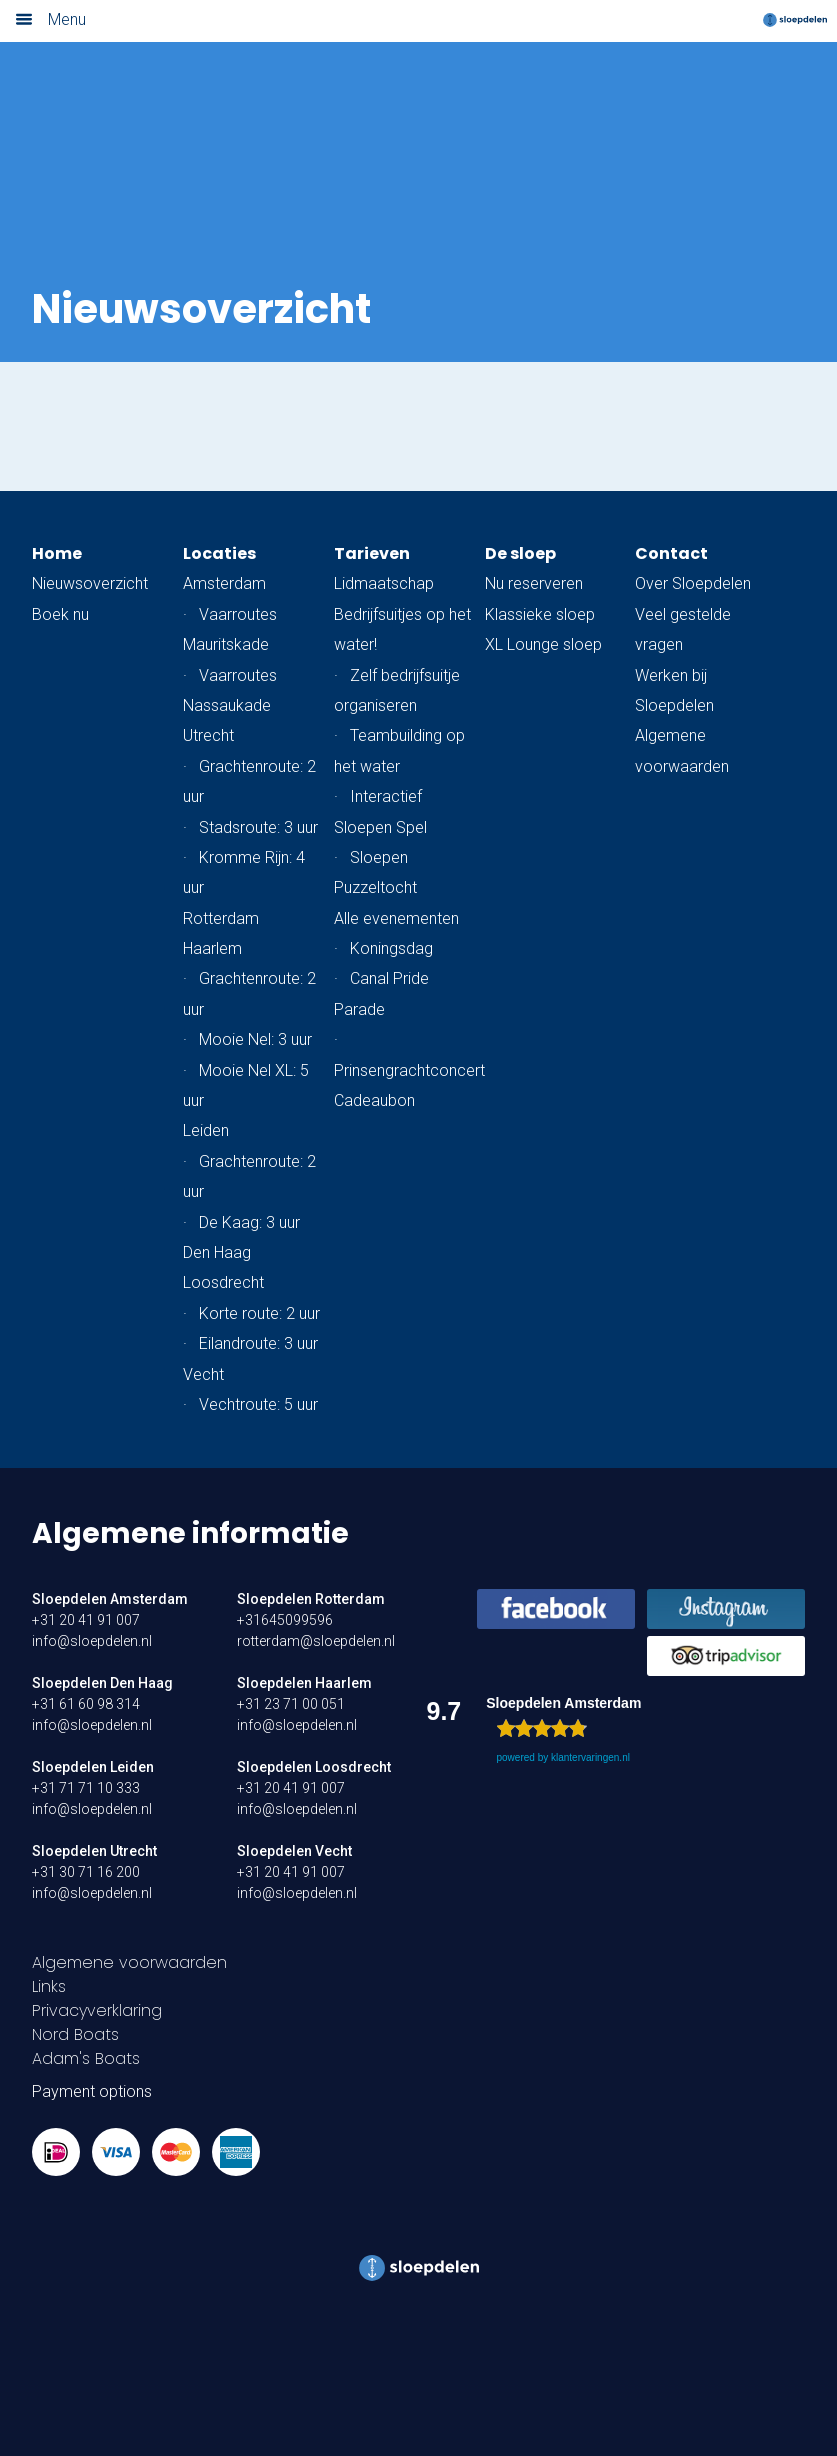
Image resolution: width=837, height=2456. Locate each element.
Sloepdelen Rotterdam (311, 1599)
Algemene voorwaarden (129, 1962)
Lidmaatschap (384, 583)
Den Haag (217, 1252)
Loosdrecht (223, 1282)
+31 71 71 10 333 (86, 1788)
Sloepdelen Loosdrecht (314, 1767)
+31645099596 (285, 1620)
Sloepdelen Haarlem (304, 1683)
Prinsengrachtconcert (409, 1070)
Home (57, 553)
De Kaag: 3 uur (249, 1222)
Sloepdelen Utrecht (94, 1851)
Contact (671, 553)
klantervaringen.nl (590, 1757)
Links (49, 1986)
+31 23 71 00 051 (291, 1704)
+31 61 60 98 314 (86, 1704)
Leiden (206, 1130)
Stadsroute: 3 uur (258, 827)
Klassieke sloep (540, 614)
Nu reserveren (534, 583)
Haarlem (212, 948)
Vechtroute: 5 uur (258, 1404)
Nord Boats (75, 2034)
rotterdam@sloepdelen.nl (316, 1641)
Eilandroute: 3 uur (258, 1343)
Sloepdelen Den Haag (102, 1683)
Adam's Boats (86, 2058)
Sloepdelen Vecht (294, 1851)
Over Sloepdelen (693, 583)
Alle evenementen (396, 918)
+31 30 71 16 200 (86, 1872)
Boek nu (60, 614)
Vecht (203, 1374)
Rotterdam (221, 918)
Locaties (219, 553)
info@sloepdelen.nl (92, 1641)
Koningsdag (391, 948)
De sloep (520, 553)
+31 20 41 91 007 (86, 1620)
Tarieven (372, 553)
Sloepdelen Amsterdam (110, 1599)
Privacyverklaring (97, 2010)
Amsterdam (224, 583)
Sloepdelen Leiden (93, 1767)
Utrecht (208, 735)
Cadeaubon (374, 1100)
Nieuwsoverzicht (90, 583)
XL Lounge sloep (543, 644)
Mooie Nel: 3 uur (255, 1039)
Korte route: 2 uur (259, 1313)
